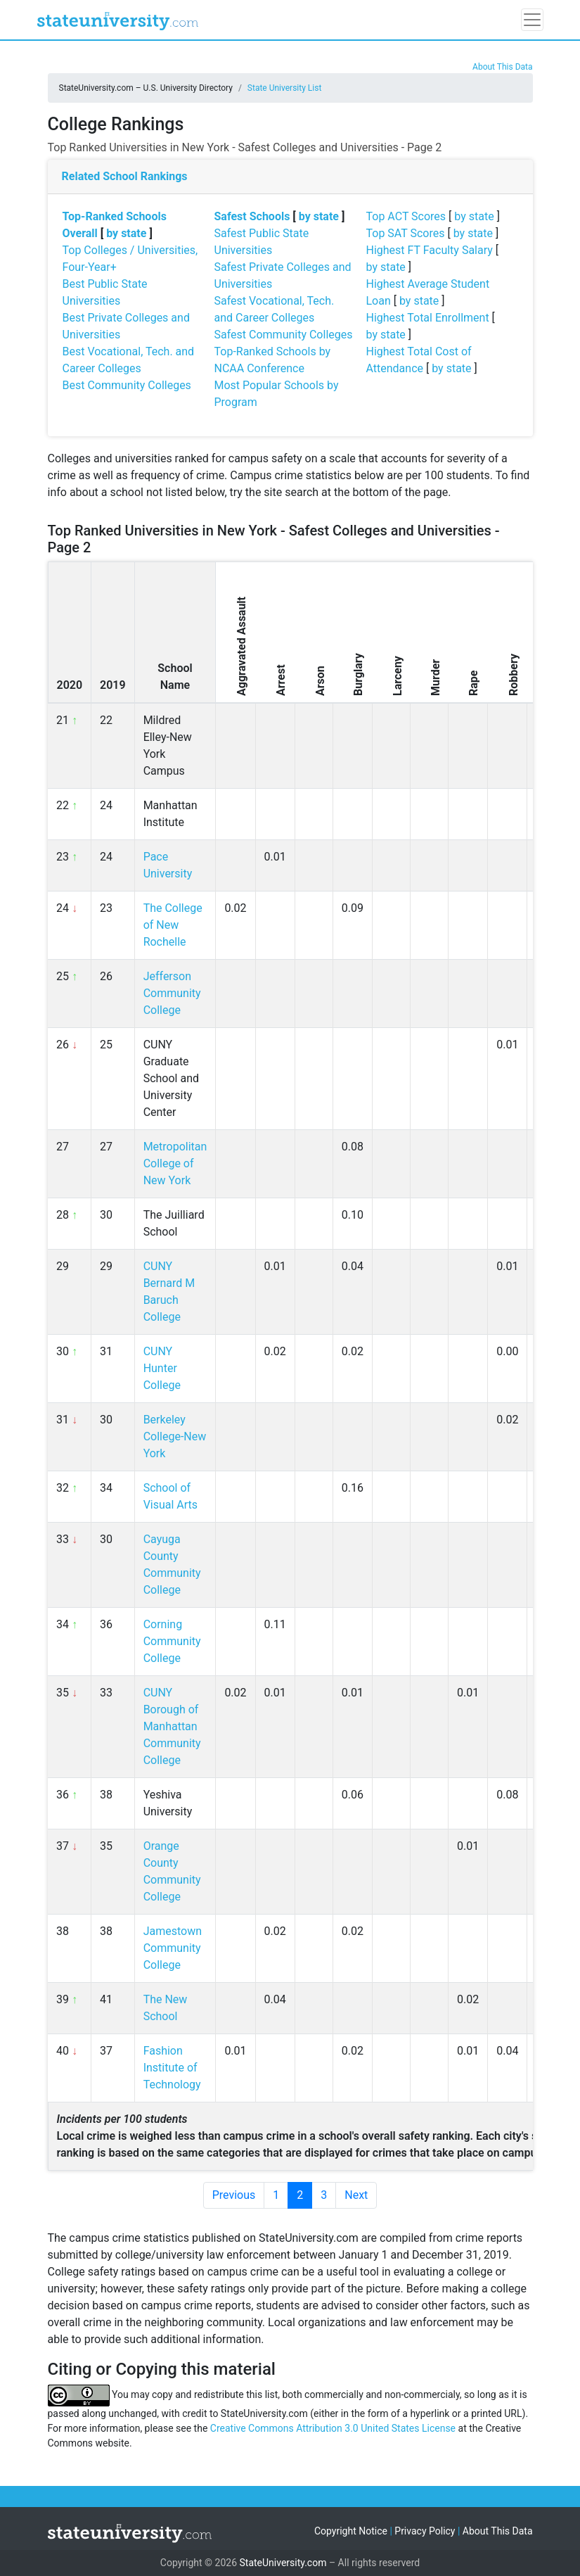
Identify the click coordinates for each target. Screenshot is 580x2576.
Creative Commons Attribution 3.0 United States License (333, 2428)
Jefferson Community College (172, 993)
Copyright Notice (350, 2531)
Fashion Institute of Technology (172, 2067)
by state (126, 233)
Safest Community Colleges (283, 334)
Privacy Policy (424, 2531)
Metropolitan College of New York (175, 1163)
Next (356, 2195)
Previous (234, 2195)
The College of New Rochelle (172, 924)
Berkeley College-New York (175, 1436)
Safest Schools (252, 216)
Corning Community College (172, 1641)
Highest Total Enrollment (427, 317)
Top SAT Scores (405, 233)
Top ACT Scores (406, 216)
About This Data (502, 67)
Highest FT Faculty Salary (429, 250)
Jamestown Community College (172, 1948)
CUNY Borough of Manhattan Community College (172, 1726)
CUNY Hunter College (162, 1368)
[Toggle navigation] (532, 19)
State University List (284, 88)
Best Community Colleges (127, 385)
